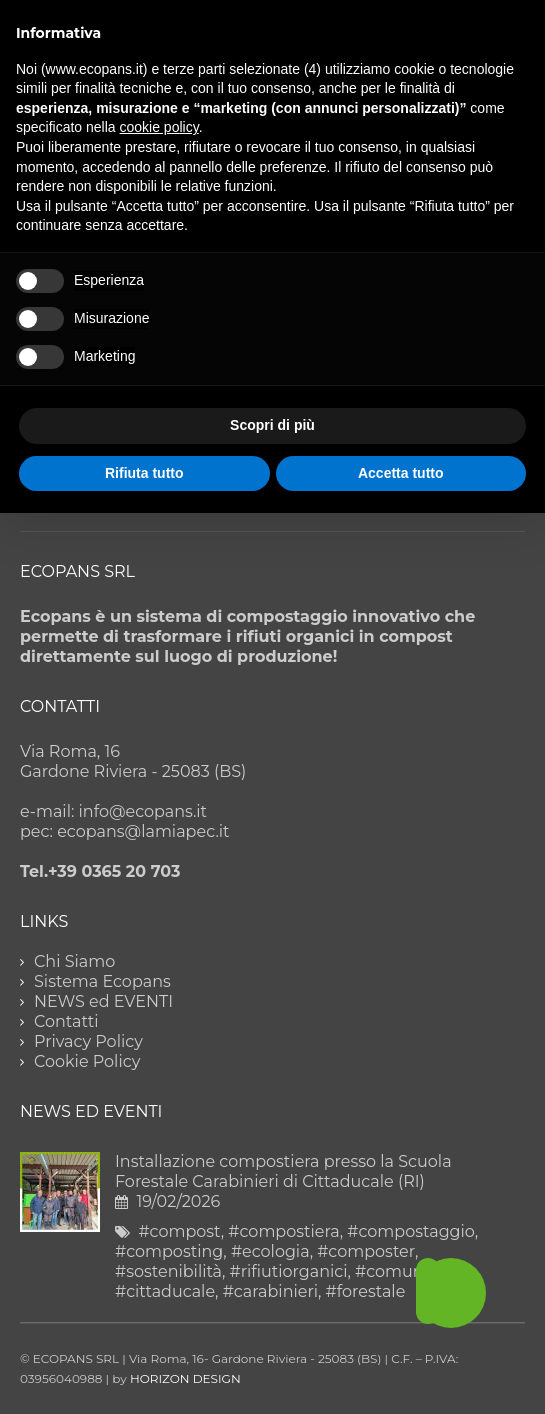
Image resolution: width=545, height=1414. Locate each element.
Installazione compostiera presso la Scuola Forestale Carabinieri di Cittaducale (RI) (283, 1171)
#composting (169, 1251)
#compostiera (283, 1231)
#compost (179, 1231)
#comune (394, 1271)
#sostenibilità (168, 1271)
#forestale (366, 1291)
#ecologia (270, 1251)
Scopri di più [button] (272, 425)
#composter (366, 1251)
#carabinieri (270, 1291)
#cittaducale (165, 1291)
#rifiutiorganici (289, 1271)
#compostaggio (410, 1231)
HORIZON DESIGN (185, 1378)
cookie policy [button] (159, 127)
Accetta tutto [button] (401, 473)
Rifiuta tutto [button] (144, 473)
